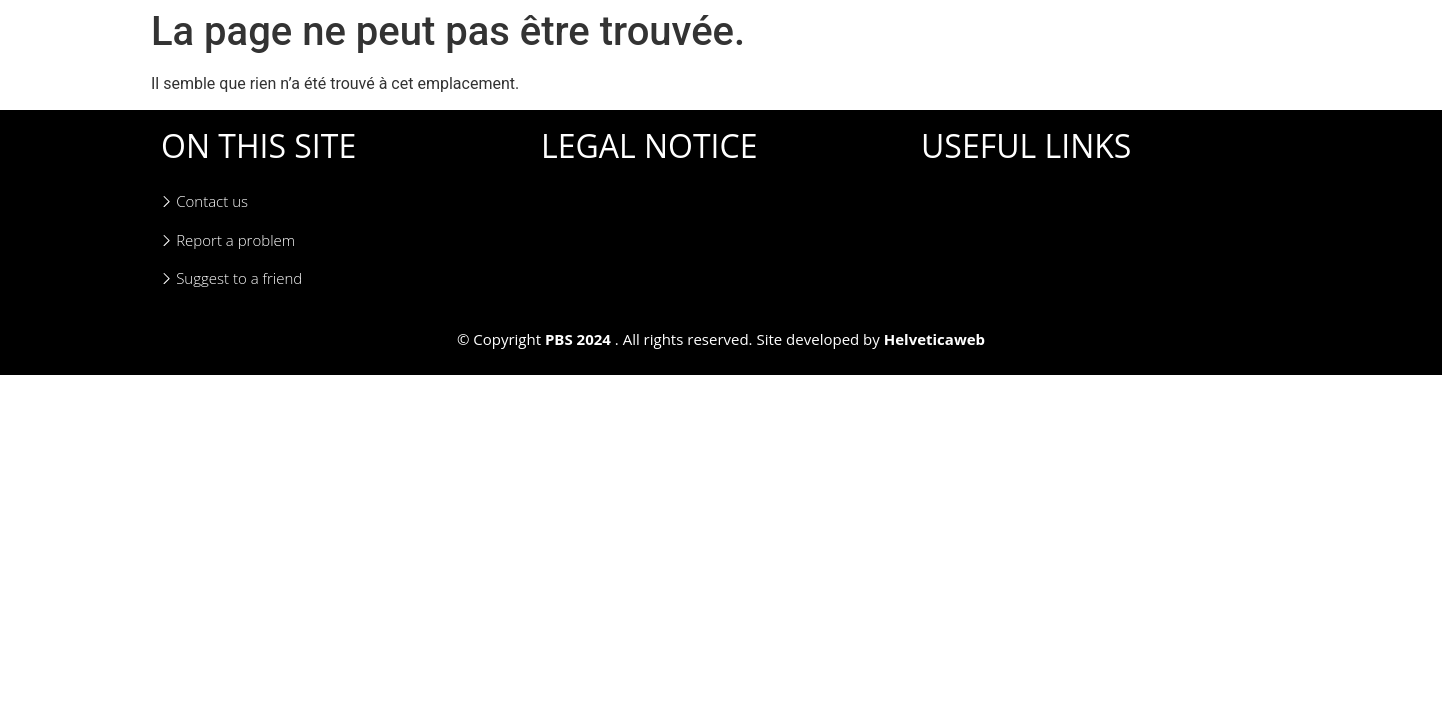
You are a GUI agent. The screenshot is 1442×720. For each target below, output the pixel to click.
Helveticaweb (934, 339)
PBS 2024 (578, 339)
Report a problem (228, 240)
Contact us (204, 201)
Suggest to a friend (231, 278)
